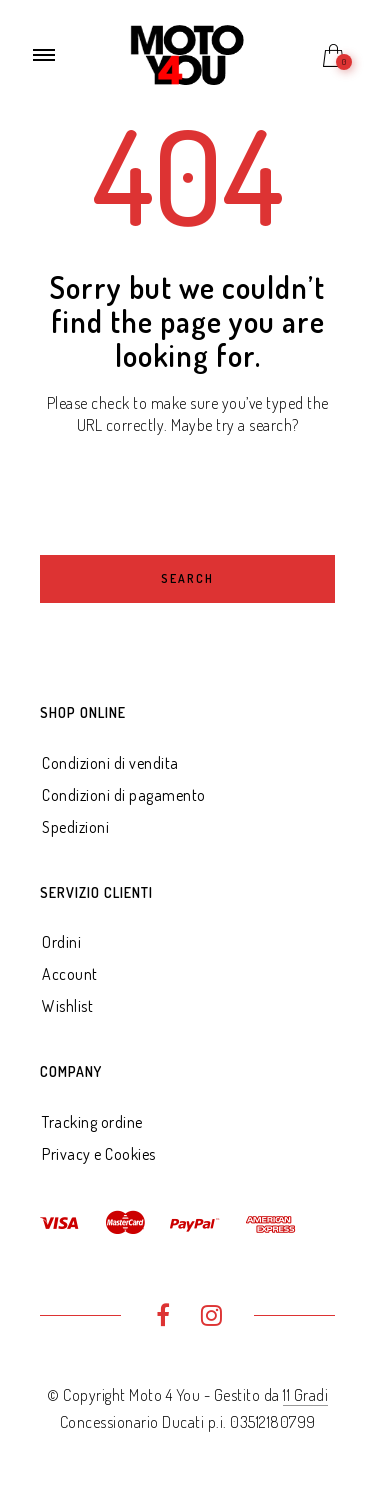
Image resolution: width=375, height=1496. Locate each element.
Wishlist (67, 1006)
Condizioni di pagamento (124, 795)
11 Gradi (305, 1395)
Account (70, 974)
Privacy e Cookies (99, 1154)
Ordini (61, 942)
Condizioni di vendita (110, 763)
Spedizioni (75, 827)
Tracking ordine (92, 1122)
